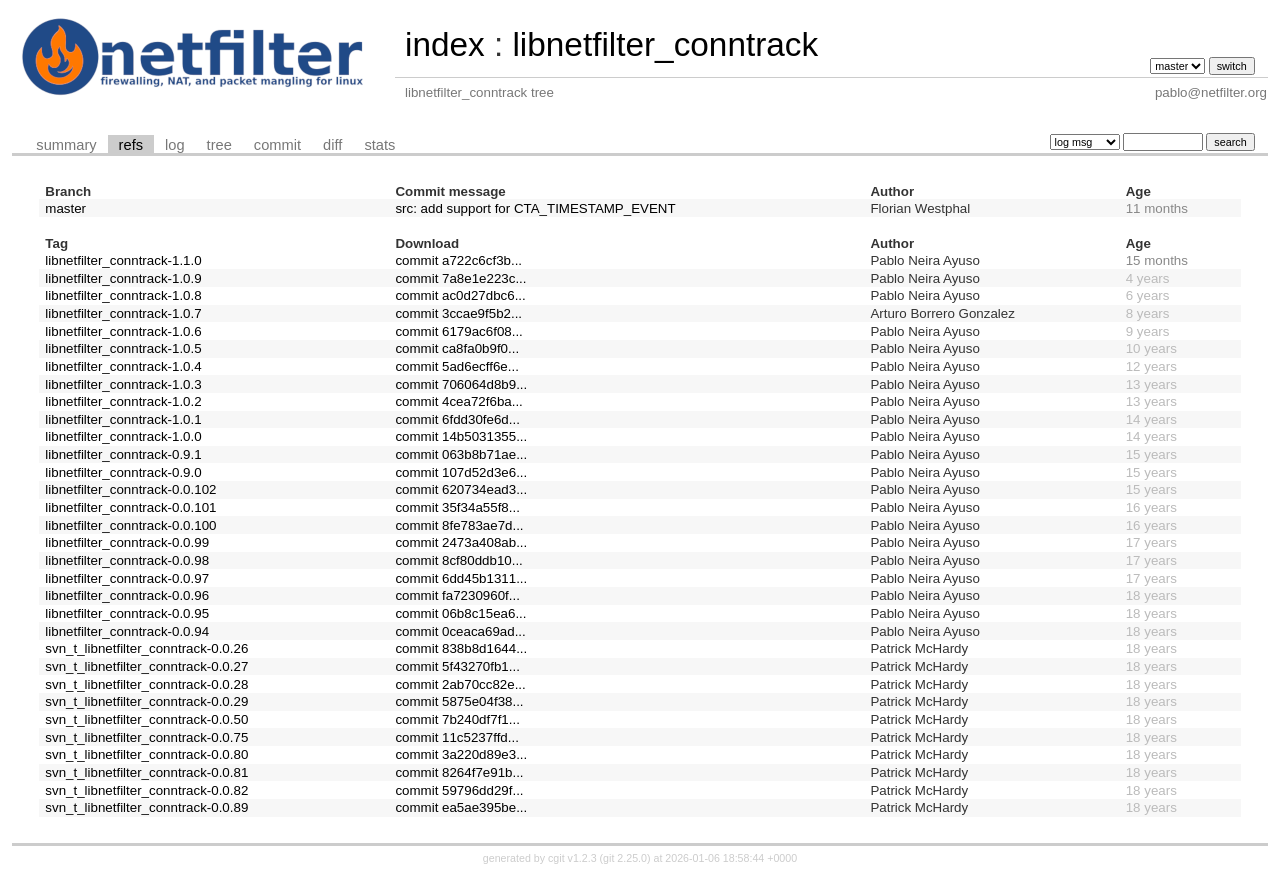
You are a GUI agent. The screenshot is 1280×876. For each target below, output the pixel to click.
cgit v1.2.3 (572, 858)
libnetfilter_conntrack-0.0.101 (130, 507)
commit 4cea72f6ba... (458, 401)
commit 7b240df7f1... (457, 719)
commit (277, 145)
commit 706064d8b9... (461, 384)
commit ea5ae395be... (461, 807)
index (445, 44)
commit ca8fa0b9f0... (457, 348)
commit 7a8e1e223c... (460, 278)
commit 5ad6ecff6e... (456, 366)
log (175, 145)
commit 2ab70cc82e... (460, 684)
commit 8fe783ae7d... (459, 525)
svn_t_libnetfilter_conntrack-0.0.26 (146, 648)
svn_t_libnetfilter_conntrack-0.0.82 (146, 790)
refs (131, 145)
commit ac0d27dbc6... (460, 295)
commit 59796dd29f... (459, 790)
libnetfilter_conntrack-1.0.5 (123, 348)
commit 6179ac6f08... (458, 331)
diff (332, 145)
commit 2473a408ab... (461, 542)
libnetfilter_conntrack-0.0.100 (130, 525)
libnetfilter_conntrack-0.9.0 (123, 472)
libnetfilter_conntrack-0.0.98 (127, 560)
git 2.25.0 (625, 858)
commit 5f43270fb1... (457, 666)
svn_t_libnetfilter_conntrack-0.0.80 (146, 754)
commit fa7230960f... (457, 595)
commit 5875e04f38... (459, 701)
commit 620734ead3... (461, 489)
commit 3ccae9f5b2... (458, 313)
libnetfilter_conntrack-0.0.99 (127, 542)
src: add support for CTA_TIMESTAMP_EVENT (535, 208)
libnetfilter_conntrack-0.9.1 (123, 454)
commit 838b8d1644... (461, 648)
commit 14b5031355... (461, 436)
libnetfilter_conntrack (665, 44)
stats (379, 145)
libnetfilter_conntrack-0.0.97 (127, 578)
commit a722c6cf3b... (458, 260)
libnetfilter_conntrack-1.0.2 (123, 401)
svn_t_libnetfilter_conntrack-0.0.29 (146, 701)
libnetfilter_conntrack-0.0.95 (127, 613)
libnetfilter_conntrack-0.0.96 (127, 595)
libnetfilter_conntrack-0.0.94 (127, 631)
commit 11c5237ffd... (456, 737)
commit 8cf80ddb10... (458, 560)
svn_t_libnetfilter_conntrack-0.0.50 (146, 719)
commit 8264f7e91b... (459, 772)
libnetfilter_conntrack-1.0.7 (123, 313)
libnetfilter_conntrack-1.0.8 (123, 295)
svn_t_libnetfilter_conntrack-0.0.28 (146, 684)
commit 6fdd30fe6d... (457, 419)
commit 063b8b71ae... (461, 454)
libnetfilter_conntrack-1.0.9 (123, 278)
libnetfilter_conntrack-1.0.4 (123, 366)
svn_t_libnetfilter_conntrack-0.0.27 (146, 666)
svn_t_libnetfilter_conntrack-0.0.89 (146, 807)
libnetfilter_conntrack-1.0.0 (123, 436)
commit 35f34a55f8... (457, 507)
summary (66, 145)
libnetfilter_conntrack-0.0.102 (130, 489)
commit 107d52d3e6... (461, 472)
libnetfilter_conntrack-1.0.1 (123, 419)
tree (219, 145)
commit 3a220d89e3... (461, 754)
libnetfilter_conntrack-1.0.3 (123, 384)
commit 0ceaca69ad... (460, 631)
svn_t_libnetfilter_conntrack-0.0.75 (146, 737)
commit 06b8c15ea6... (460, 613)
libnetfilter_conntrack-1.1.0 (123, 260)
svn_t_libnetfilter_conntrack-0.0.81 (146, 772)
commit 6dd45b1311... (461, 578)
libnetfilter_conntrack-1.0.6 (123, 331)
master (65, 208)
